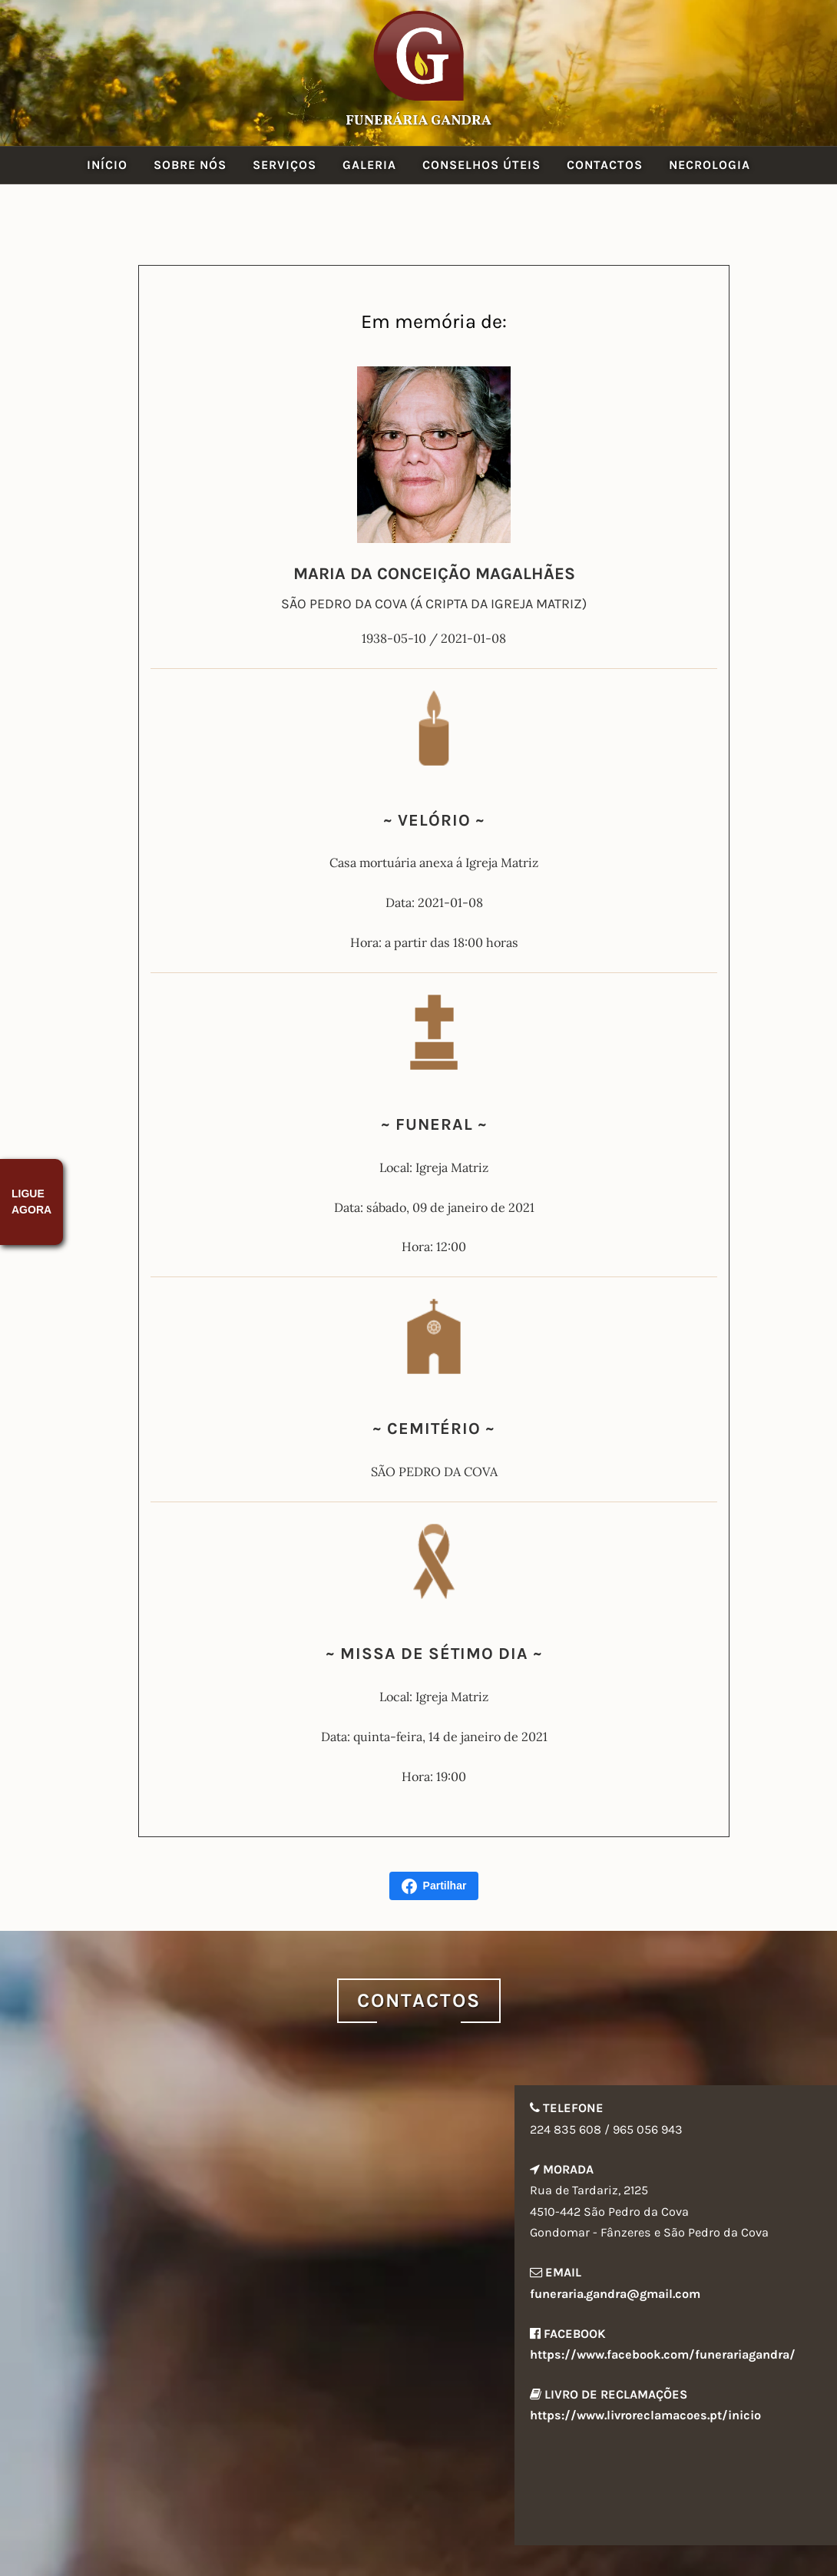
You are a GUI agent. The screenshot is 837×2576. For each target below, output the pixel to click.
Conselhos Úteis (481, 164)
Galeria (369, 164)
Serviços (284, 164)
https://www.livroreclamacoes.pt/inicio (645, 2415)
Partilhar (434, 1886)
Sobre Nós (190, 164)
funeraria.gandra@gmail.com (615, 2293)
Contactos (605, 164)
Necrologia (709, 164)
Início (107, 164)
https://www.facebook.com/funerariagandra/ (663, 2354)
